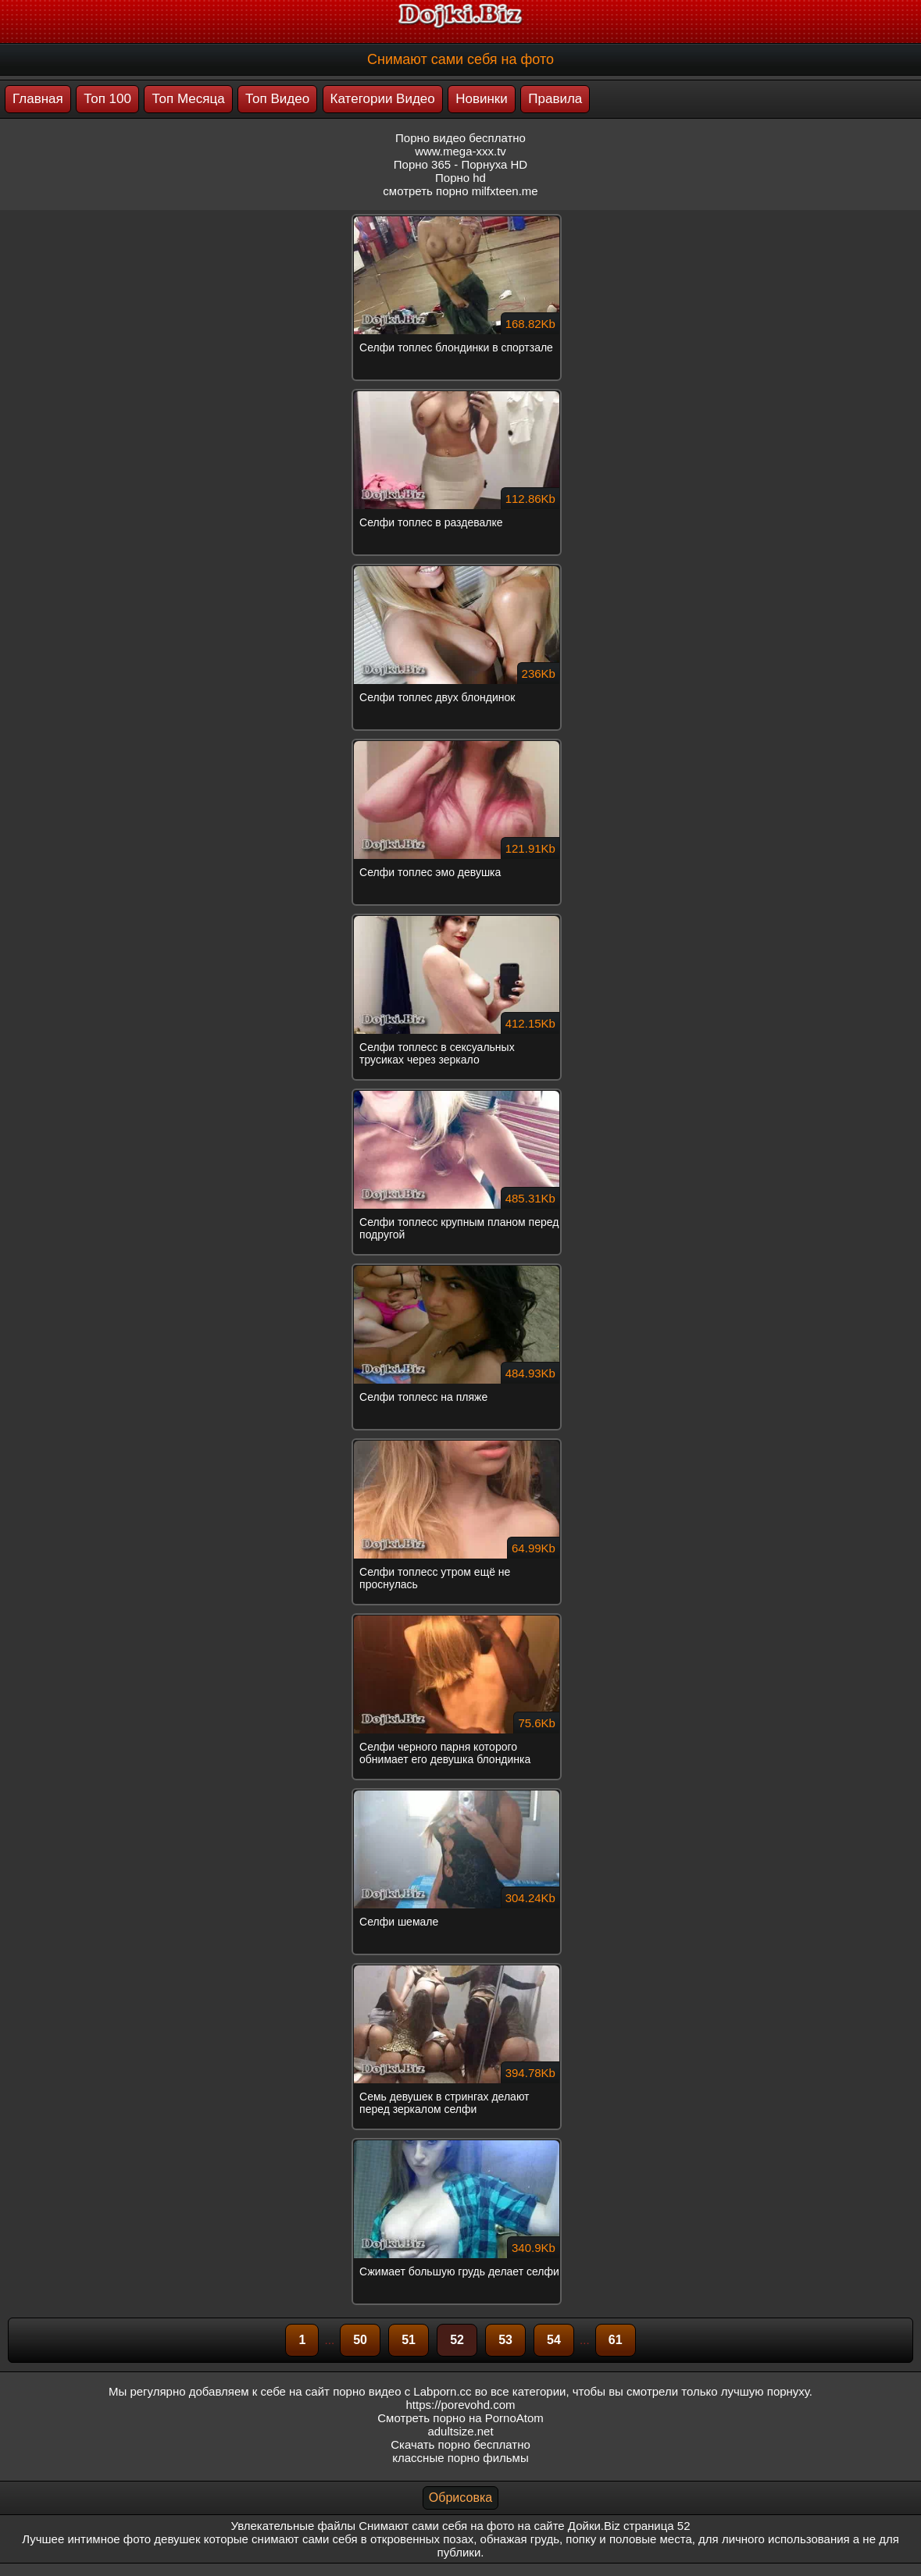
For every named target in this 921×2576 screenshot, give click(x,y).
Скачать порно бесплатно (460, 2444)
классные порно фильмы (460, 2457)
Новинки (481, 98)
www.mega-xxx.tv (460, 151)
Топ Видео (277, 98)
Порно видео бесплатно (460, 137)
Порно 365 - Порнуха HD (460, 164)
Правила (555, 98)
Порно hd (460, 177)
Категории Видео (382, 98)
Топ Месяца (188, 98)
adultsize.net (460, 2431)
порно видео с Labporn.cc (402, 2391)
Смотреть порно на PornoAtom (460, 2418)
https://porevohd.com (460, 2404)
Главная (37, 98)
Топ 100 (107, 98)
